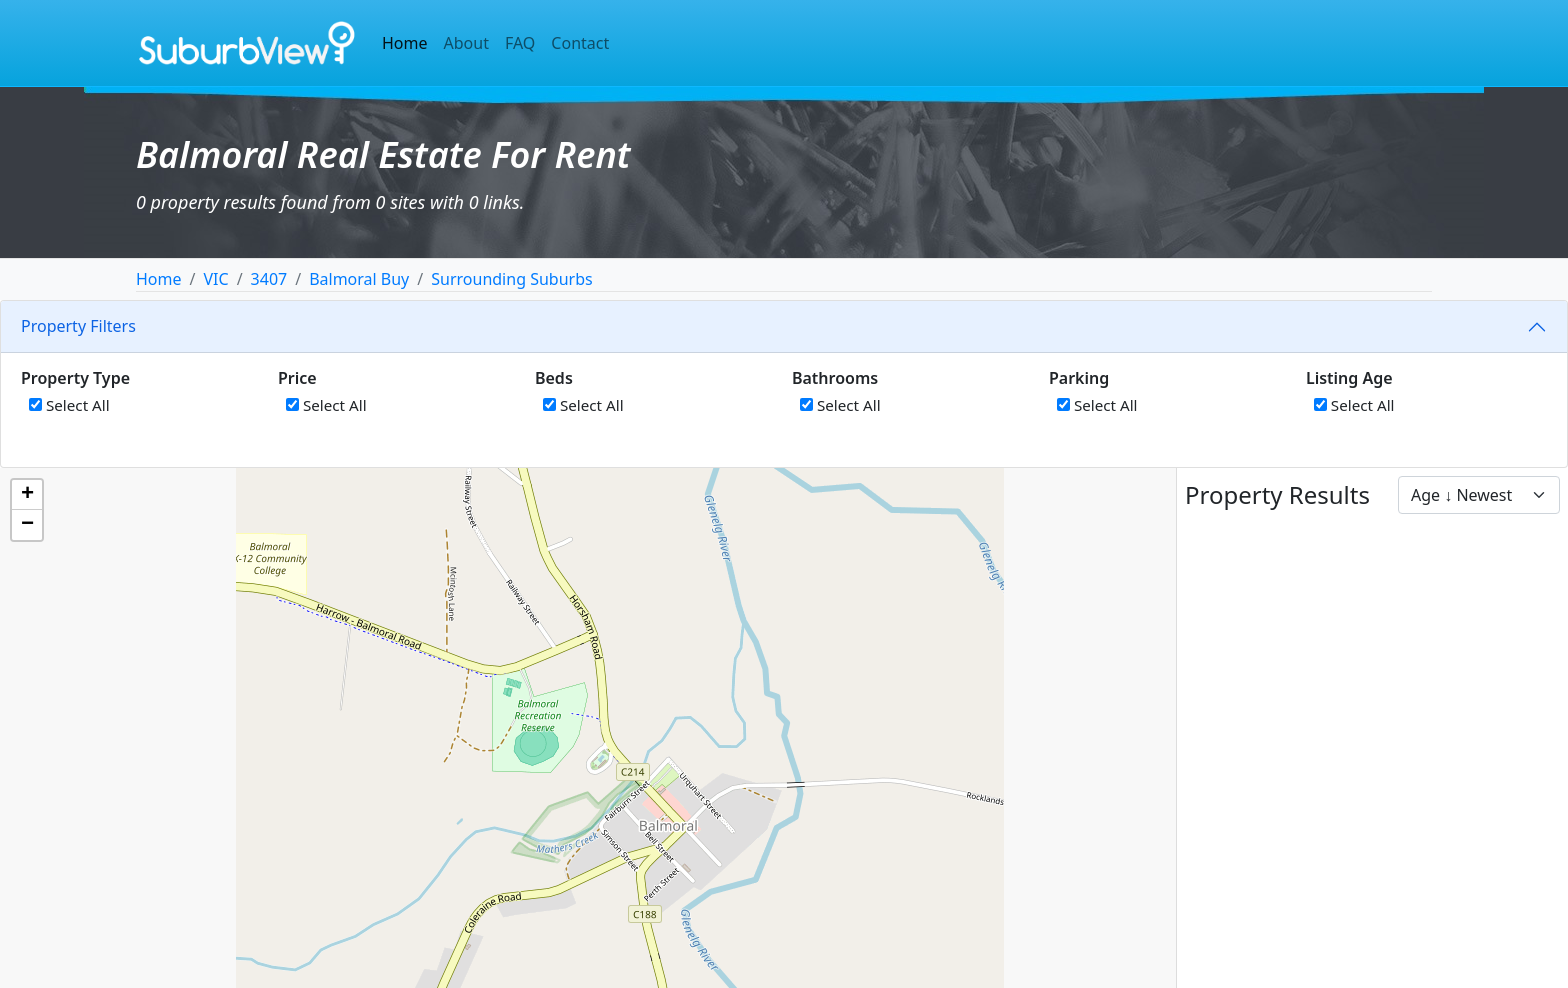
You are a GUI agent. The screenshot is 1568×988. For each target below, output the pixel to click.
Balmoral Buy (359, 279)
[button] (27, 495)
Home (405, 43)
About (466, 43)
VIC (215, 279)
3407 (269, 279)
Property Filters (78, 326)
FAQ (520, 43)
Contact (580, 43)
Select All (69, 405)
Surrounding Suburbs (511, 279)
